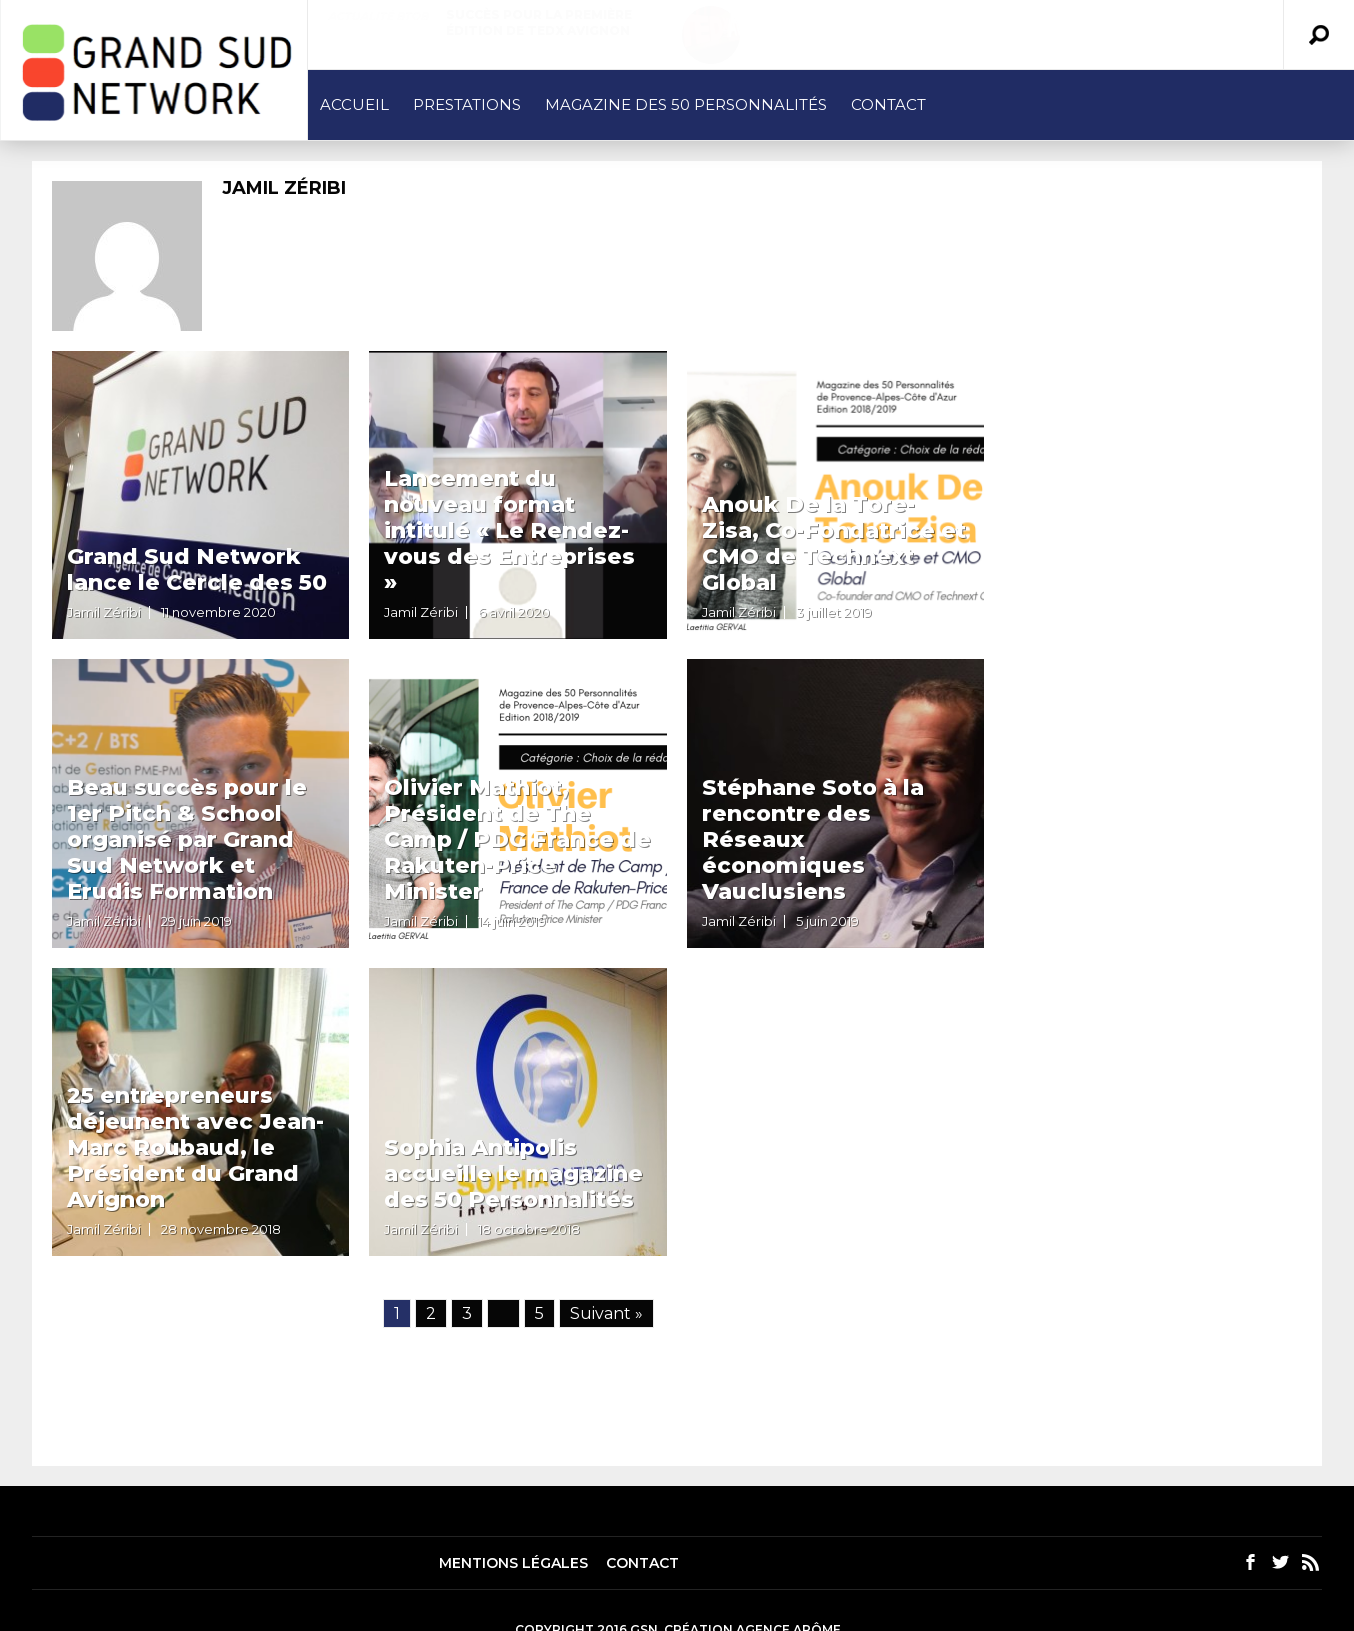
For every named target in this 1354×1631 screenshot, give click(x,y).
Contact (888, 104)
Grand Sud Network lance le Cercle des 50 (197, 569)
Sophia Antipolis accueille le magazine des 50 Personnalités (513, 1173)
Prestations (467, 104)
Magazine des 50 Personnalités (686, 104)
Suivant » (606, 1313)
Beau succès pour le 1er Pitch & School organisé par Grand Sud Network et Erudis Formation (187, 839)
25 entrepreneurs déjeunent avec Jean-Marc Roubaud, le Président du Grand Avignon (195, 1147)
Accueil (354, 104)
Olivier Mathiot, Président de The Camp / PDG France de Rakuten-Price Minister (517, 839)
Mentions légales (513, 1563)
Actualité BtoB (378, 16)
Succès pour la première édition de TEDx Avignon (539, 22)
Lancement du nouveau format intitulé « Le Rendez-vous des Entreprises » (509, 530)
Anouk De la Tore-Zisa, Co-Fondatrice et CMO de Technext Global (834, 543)
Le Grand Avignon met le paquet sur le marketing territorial (1017, 30)
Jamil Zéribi (104, 612)
